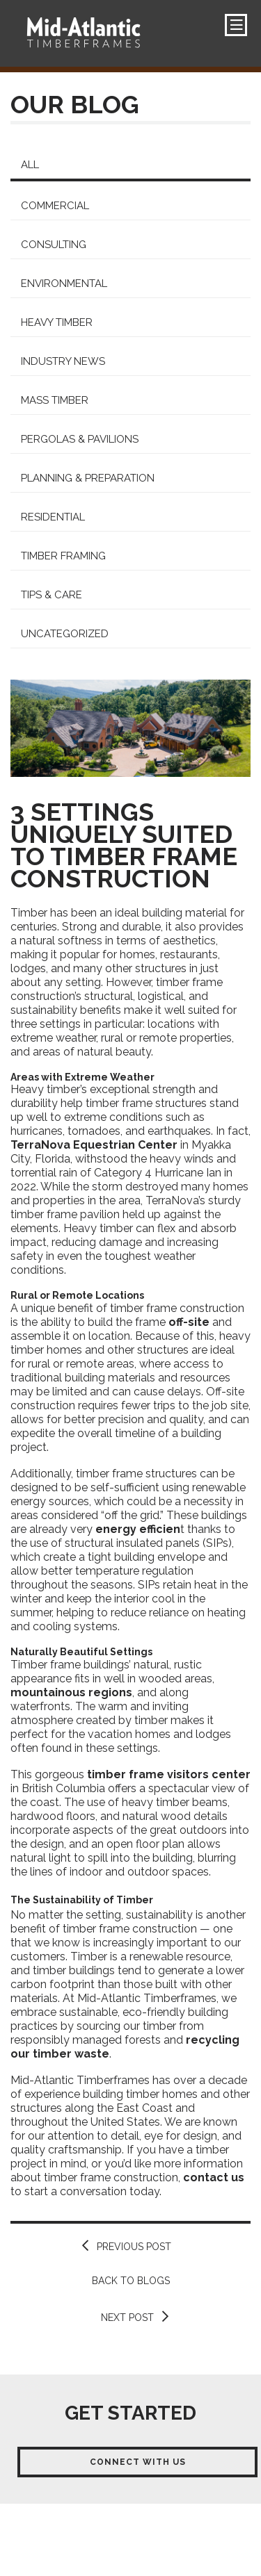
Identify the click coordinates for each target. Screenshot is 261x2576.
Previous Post (134, 2246)
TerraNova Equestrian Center (93, 1144)
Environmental (64, 283)
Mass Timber (54, 400)
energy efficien (137, 1529)
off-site (188, 1322)
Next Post (127, 2317)
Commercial (55, 205)
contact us (213, 2177)
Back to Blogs (131, 2280)
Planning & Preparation (88, 478)
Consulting (53, 244)
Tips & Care (51, 595)
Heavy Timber (57, 322)
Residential (53, 517)
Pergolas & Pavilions (80, 439)
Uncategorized (65, 633)
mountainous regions (71, 1692)
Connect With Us (138, 2462)
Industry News (63, 361)
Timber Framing (63, 556)
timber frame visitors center (169, 1774)
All (30, 164)
